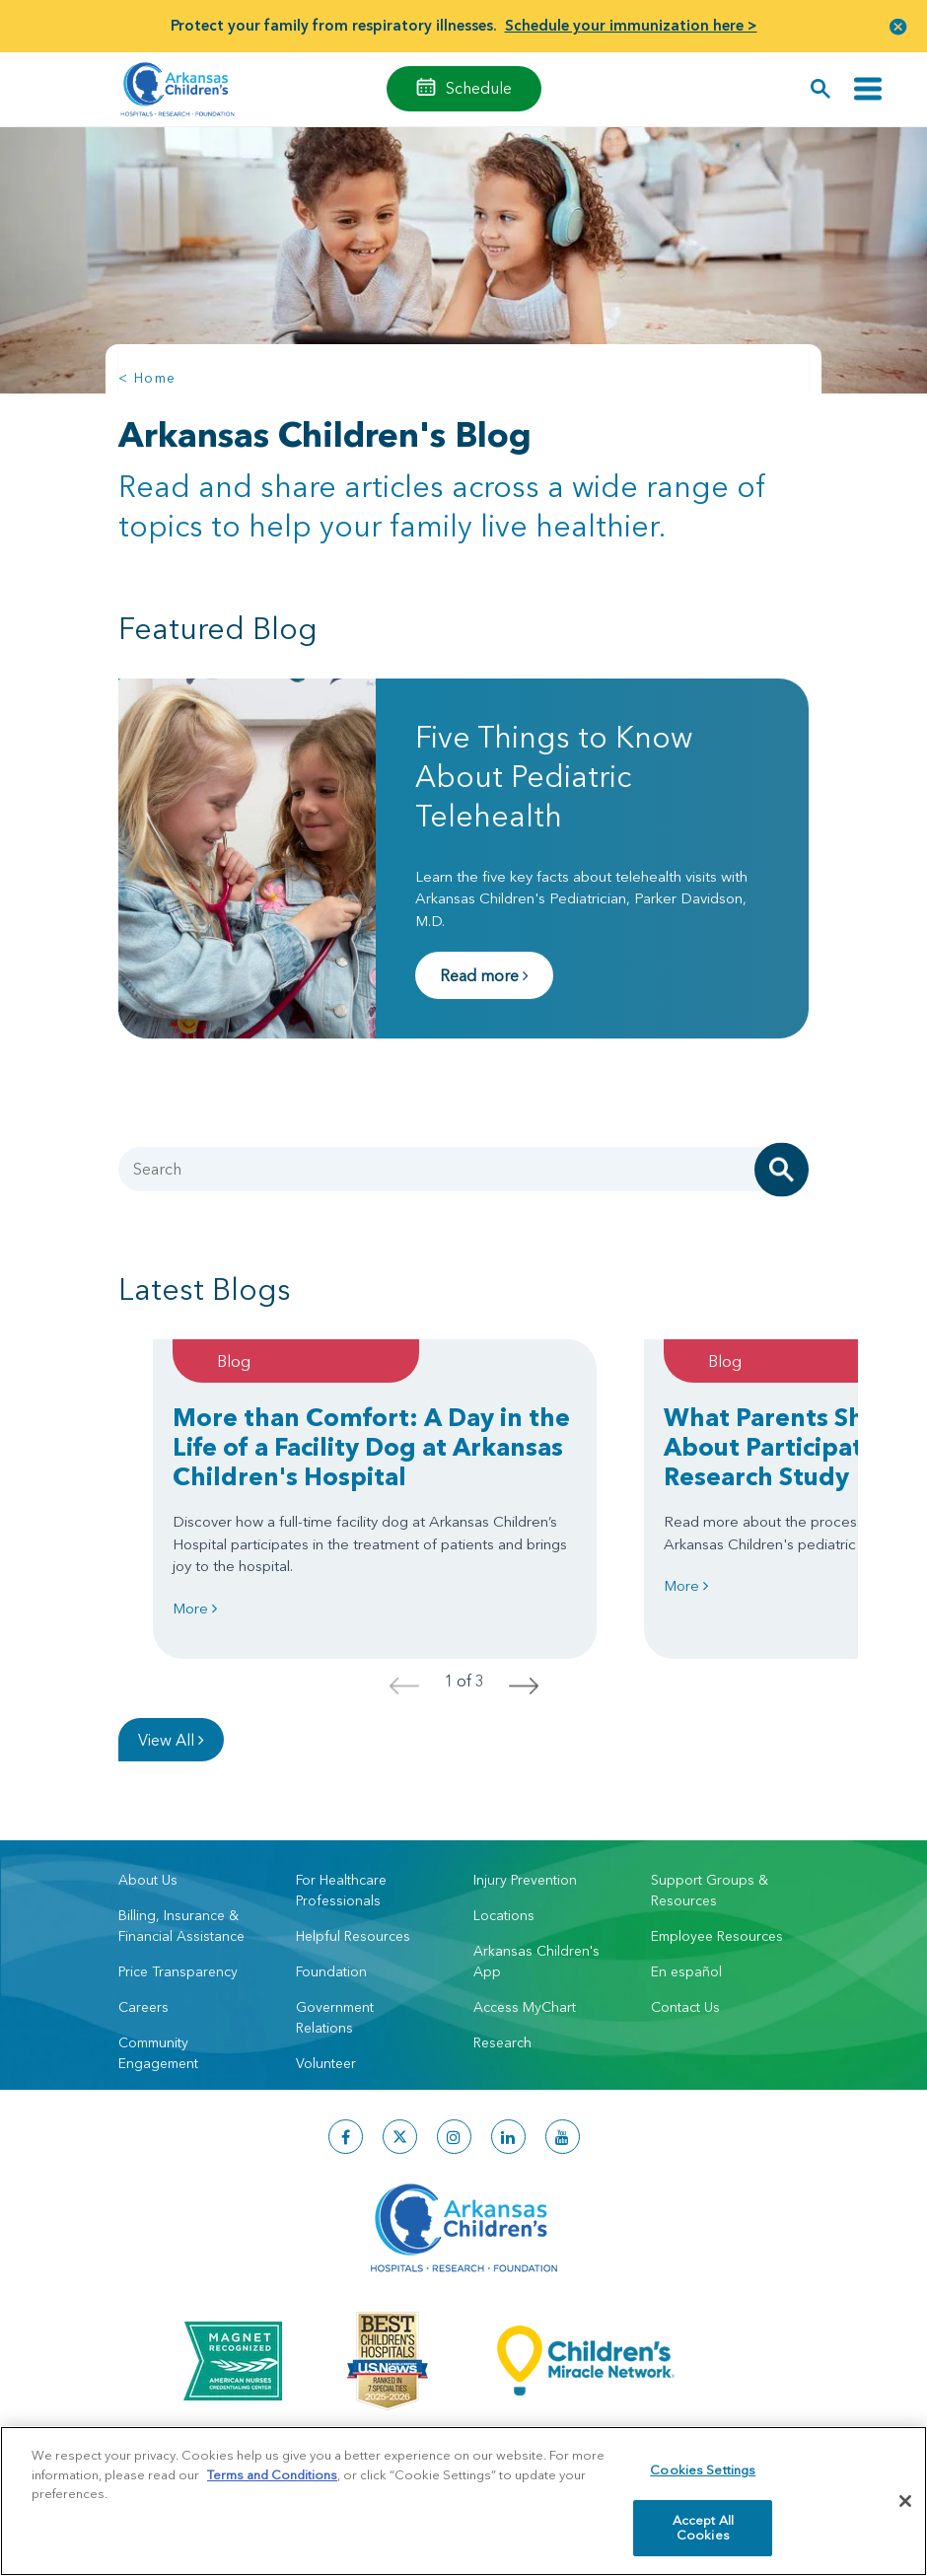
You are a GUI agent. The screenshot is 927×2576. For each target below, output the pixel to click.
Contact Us (685, 2007)
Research (502, 2042)
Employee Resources (717, 1936)
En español (686, 1971)
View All (171, 1740)
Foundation (331, 1971)
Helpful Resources (353, 1936)
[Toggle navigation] (868, 89)
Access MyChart (524, 2007)
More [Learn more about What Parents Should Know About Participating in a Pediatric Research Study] (686, 1585)
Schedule (479, 88)
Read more (484, 975)
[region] (463, 2501)
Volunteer (326, 2063)
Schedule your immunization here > (631, 25)
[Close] (905, 2501)
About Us (148, 1880)
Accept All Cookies (703, 2527)
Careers (143, 2007)
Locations (504, 1915)
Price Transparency (178, 1971)
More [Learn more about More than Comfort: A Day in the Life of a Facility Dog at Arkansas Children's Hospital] (195, 1608)
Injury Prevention (525, 1880)
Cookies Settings (702, 2469)
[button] (898, 26)
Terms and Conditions (272, 2474)
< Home (147, 378)
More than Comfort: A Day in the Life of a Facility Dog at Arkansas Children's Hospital (371, 1446)
